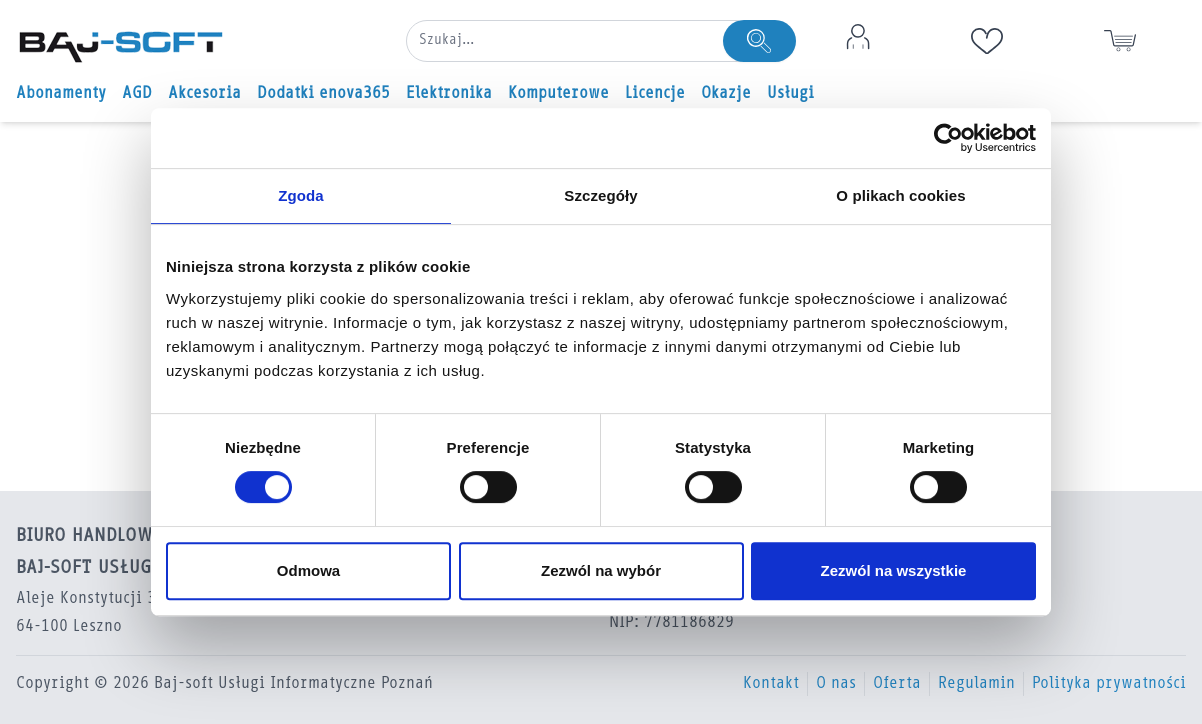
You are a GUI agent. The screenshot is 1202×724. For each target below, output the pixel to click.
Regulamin (976, 684)
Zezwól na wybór (601, 570)
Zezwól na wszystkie (894, 570)
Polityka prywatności (1109, 684)
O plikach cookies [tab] (900, 195)
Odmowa (308, 570)
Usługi (790, 94)
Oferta (897, 684)
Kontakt (771, 684)
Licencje (655, 94)
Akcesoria (204, 94)
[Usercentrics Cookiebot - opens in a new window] (948, 138)
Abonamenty (61, 94)
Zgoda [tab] (301, 195)
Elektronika (449, 94)
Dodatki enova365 (323, 94)
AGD (137, 94)
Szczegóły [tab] (600, 195)
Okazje (726, 94)
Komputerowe (558, 94)
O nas (836, 684)
